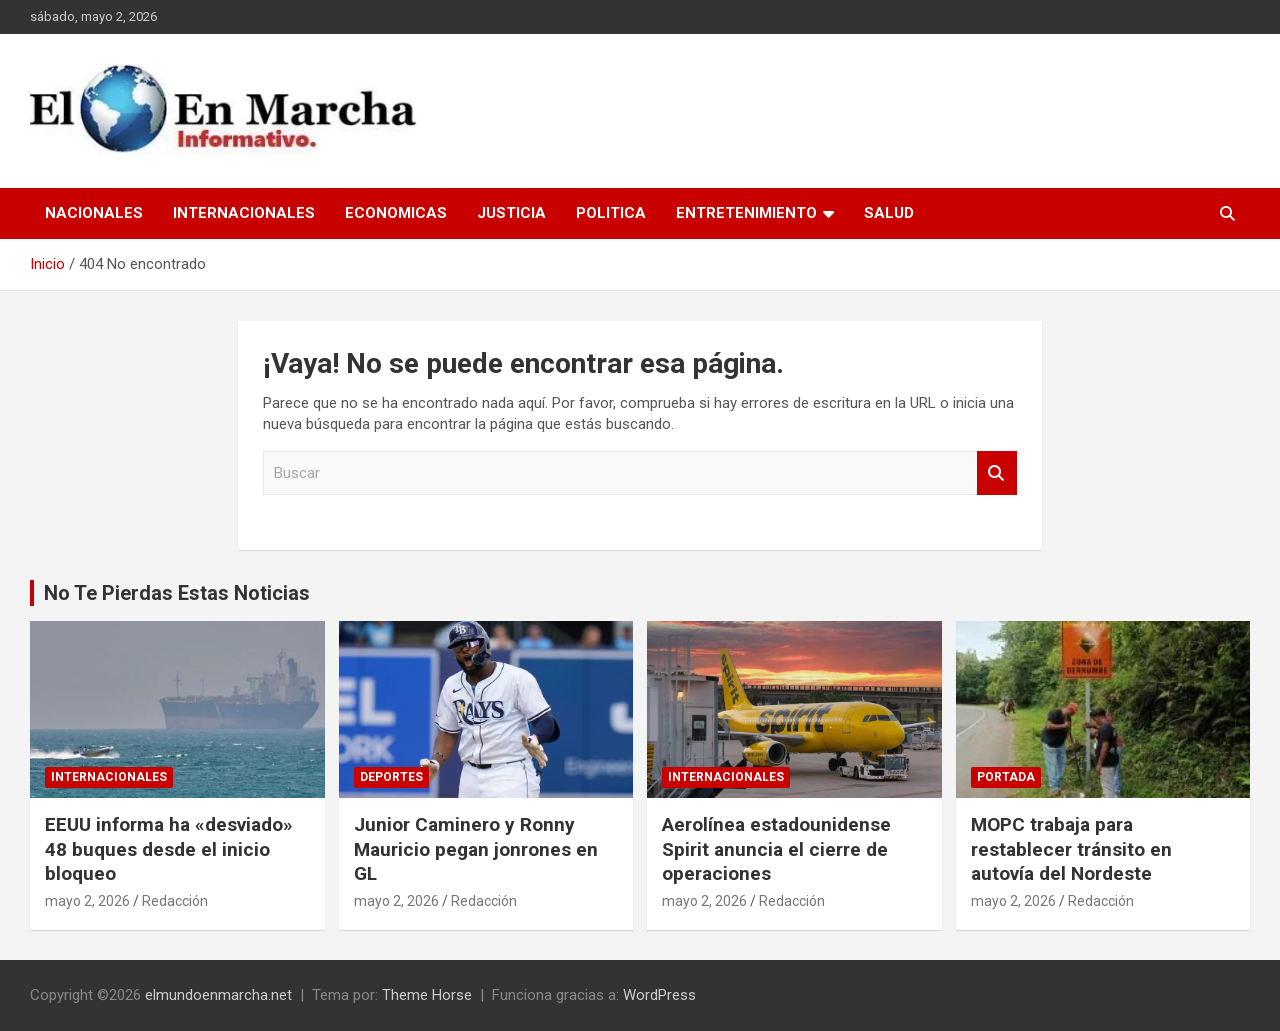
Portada (1006, 777)
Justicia (511, 213)
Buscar (997, 473)
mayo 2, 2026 (87, 901)
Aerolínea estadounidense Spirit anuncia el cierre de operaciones (776, 849)
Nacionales (94, 213)
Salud (889, 213)
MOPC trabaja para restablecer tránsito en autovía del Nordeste (1071, 849)
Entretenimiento (746, 213)
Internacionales (244, 213)
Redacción (175, 901)
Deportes (391, 777)
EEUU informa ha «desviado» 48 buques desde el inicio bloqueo (169, 849)
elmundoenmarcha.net (218, 995)
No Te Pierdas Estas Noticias (177, 593)
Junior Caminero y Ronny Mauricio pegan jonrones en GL (476, 849)
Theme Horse (427, 995)
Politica (611, 213)
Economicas (396, 213)
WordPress (659, 995)
